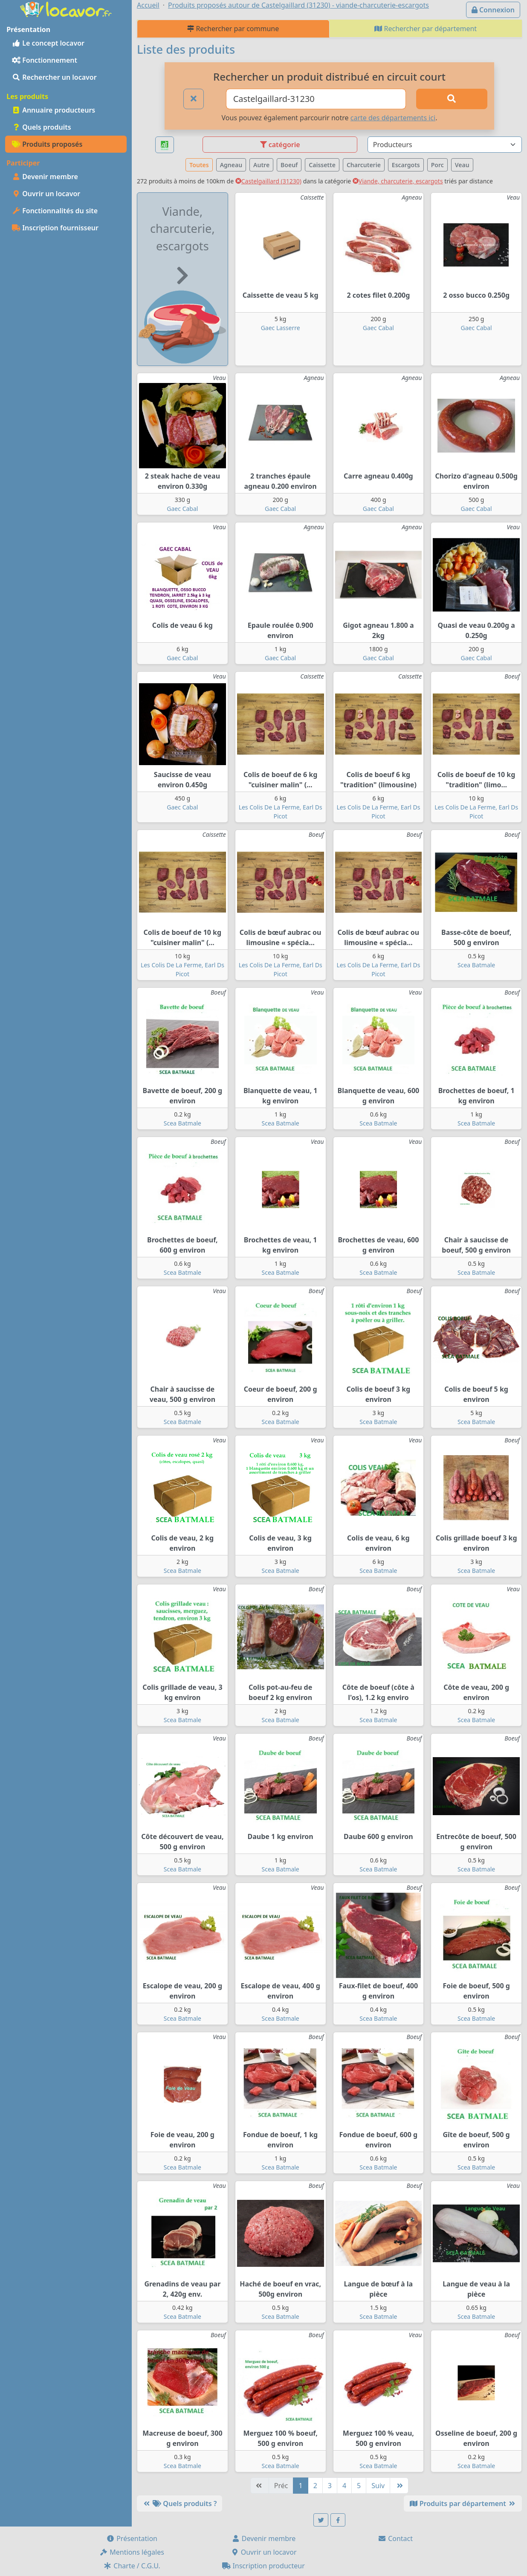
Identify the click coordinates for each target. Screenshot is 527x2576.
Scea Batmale (476, 965)
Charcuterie (364, 165)
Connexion (493, 10)
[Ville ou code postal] (316, 99)
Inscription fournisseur (55, 227)
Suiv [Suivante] (378, 2485)
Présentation (131, 2538)
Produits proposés (47, 144)
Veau (462, 165)
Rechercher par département (425, 28)
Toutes (198, 165)
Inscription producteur (263, 2565)
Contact (395, 2538)
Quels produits (41, 127)
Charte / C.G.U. (131, 2565)
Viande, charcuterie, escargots (398, 181)
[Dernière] (399, 2485)
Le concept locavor (48, 43)
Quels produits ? (179, 2503)
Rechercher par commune (233, 28)
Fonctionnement (44, 60)
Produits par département (462, 2503)
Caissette (322, 165)
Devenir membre (45, 176)
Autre (261, 165)
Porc (437, 165)
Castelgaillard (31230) (268, 181)
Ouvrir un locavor (46, 193)
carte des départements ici (392, 117)
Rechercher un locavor (54, 77)
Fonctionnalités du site (55, 210)
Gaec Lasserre (280, 328)
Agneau (231, 165)
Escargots (406, 165)
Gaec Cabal (378, 328)
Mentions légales (131, 2552)
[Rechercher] (451, 99)
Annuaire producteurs (53, 110)
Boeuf (289, 165)
